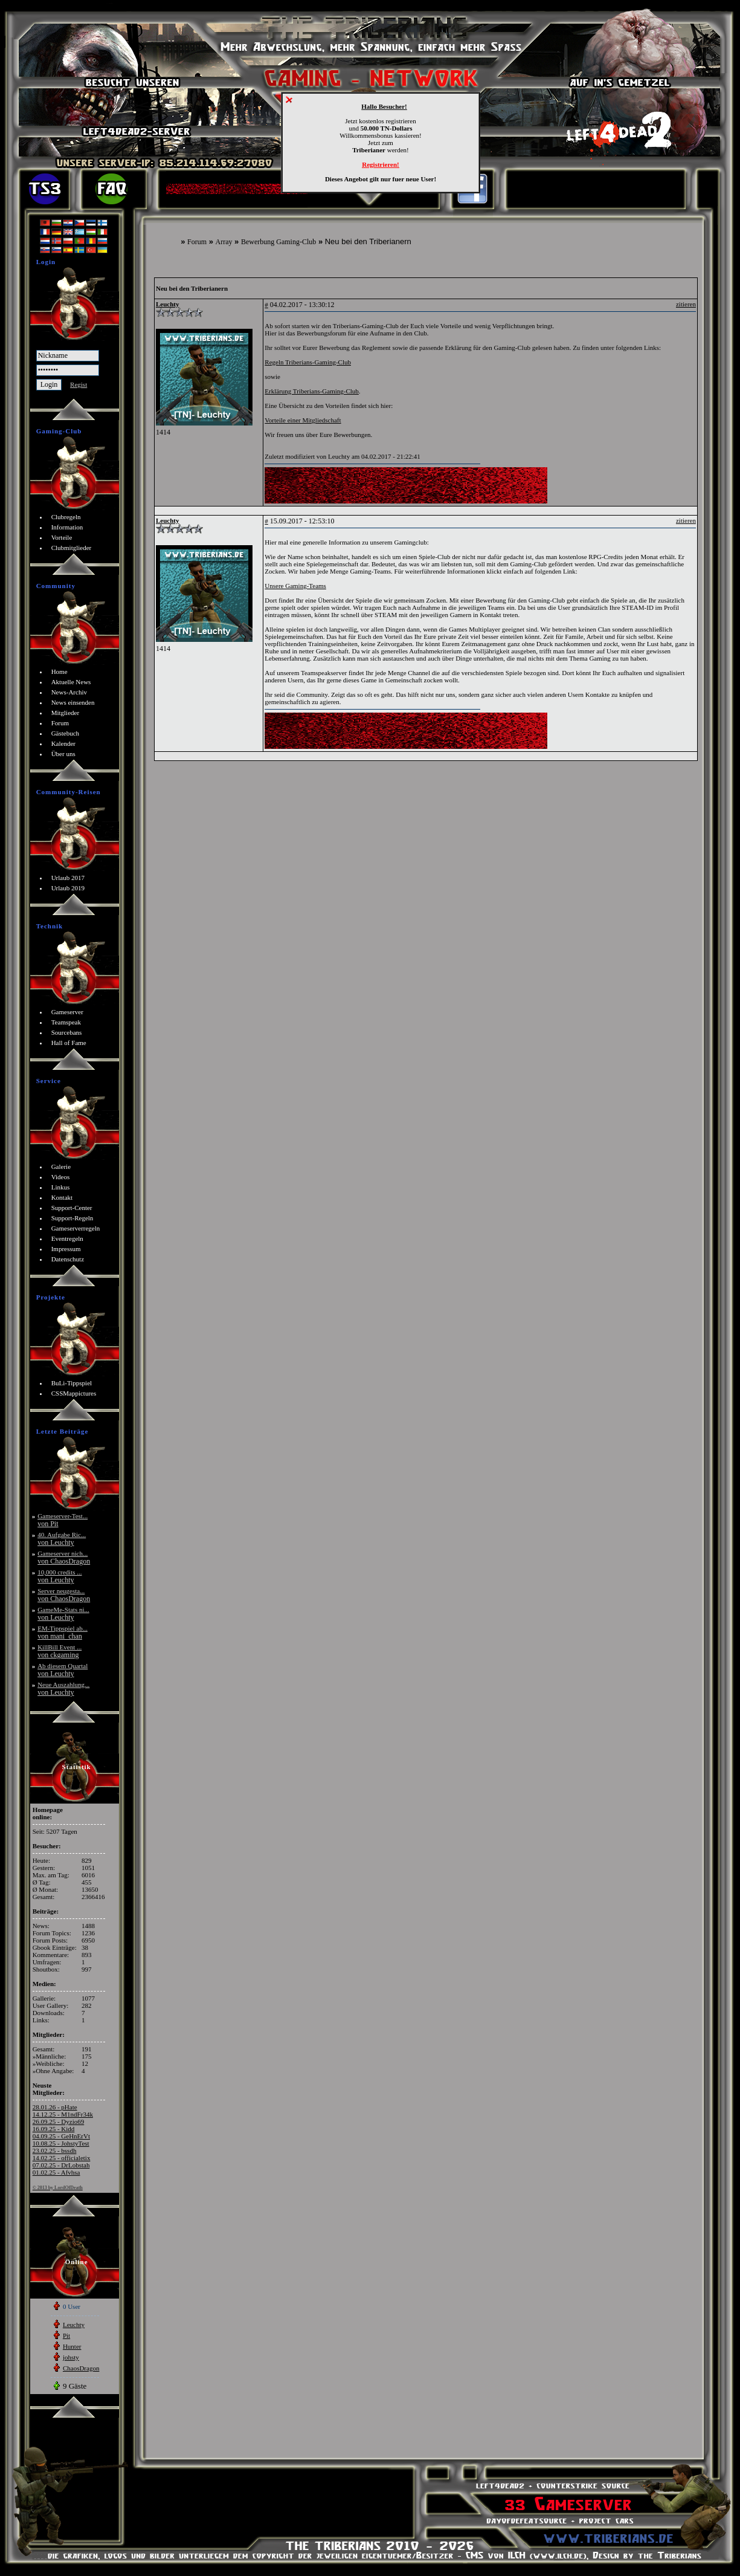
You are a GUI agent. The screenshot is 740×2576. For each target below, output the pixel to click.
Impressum (66, 1248)
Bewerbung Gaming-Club (278, 242)
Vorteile (61, 537)
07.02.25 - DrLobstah (61, 2165)
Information (67, 527)
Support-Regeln (72, 1218)
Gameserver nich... (63, 1557)
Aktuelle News (71, 681)
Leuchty (74, 2324)
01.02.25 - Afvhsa (56, 2172)
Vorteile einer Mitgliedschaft (303, 420)
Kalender (63, 743)
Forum (197, 242)
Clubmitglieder (71, 547)
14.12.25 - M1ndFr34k (63, 2114)
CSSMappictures (74, 1393)
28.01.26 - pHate (55, 2107)
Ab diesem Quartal (62, 1669)
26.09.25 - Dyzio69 (59, 2121)
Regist (78, 384)
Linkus (60, 1187)
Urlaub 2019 (68, 888)
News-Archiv (69, 692)
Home (59, 671)
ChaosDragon (81, 2368)
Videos (60, 1176)
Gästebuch (65, 733)
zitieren (686, 304)
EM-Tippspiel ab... (62, 1632)
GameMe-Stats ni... (63, 1613)
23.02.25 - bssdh (55, 2150)
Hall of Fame (68, 1042)
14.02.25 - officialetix (62, 2157)
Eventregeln (67, 1238)
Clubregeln (66, 516)
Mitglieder (65, 712)
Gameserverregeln (75, 1228)
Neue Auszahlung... (63, 1688)
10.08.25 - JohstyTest (61, 2143)
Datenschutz (67, 1259)
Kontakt (61, 1197)
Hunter (72, 2346)
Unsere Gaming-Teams (295, 585)
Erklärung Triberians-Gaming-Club (312, 391)
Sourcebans (66, 1032)
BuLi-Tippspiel (71, 1383)
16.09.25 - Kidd (54, 2128)
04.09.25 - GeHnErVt (61, 2136)
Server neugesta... (63, 1594)
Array (224, 242)
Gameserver (67, 1011)
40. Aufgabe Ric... (61, 1538)
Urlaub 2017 (68, 877)
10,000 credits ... (59, 1576)
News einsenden (73, 702)
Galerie (61, 1166)
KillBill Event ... (59, 1651)
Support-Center (71, 1207)
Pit (66, 2335)
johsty (71, 2357)
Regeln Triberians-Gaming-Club (308, 362)
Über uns (63, 753)
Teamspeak (66, 1022)
